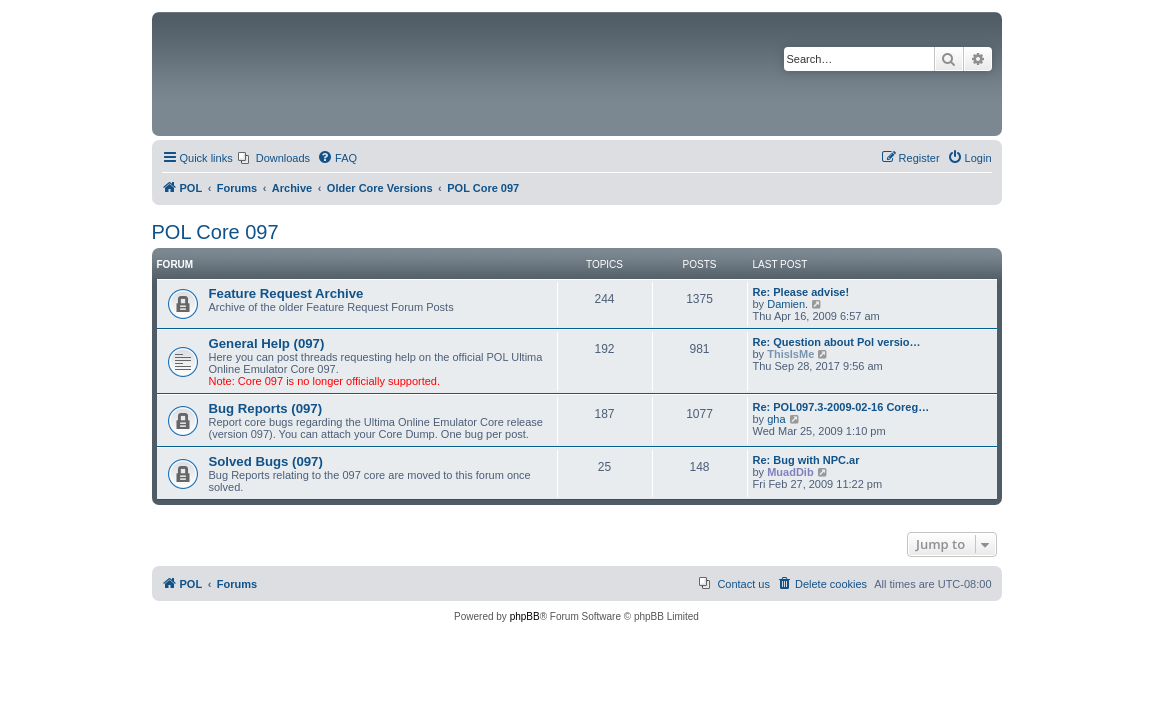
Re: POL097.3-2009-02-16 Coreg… (841, 407)
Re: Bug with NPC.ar (806, 460)
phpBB (525, 616)
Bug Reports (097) (266, 408)
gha (776, 419)
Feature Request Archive (286, 293)
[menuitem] (274, 158)
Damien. (787, 304)
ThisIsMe (790, 354)
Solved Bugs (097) (266, 461)
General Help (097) (267, 343)
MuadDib (790, 472)
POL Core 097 (215, 232)
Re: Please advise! (801, 292)
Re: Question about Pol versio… (837, 342)
